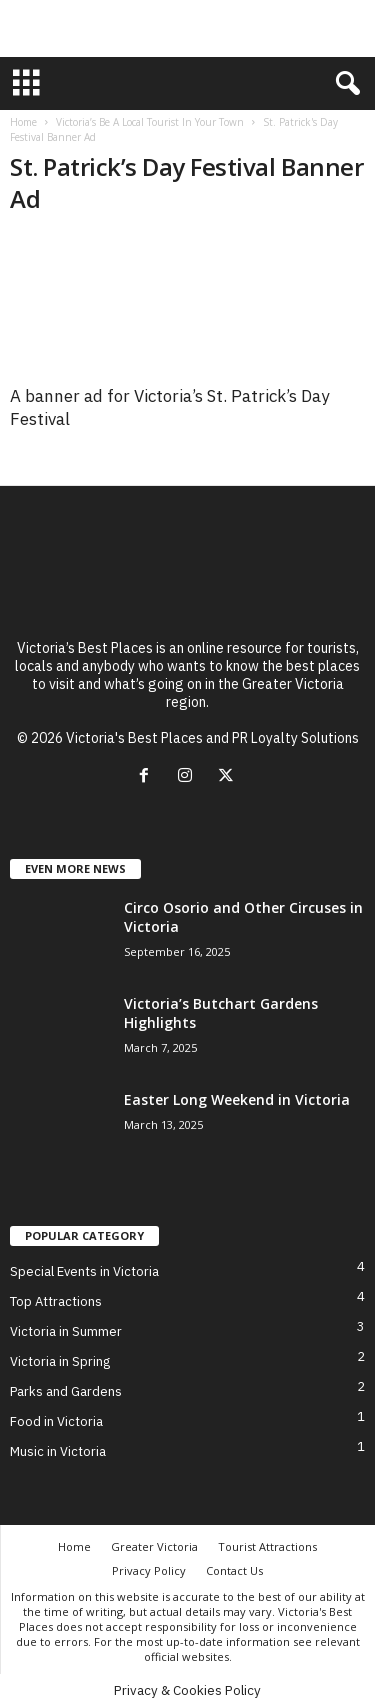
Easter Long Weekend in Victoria (237, 1099)
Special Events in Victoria (84, 1271)
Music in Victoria (58, 1451)
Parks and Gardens (66, 1391)
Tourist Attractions (267, 1546)
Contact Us (234, 1570)
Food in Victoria (56, 1421)
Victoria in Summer (66, 1331)
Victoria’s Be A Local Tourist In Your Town (150, 122)
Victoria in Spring (60, 1361)
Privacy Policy (149, 1570)
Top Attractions (56, 1301)
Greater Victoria (154, 1546)
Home (23, 122)
